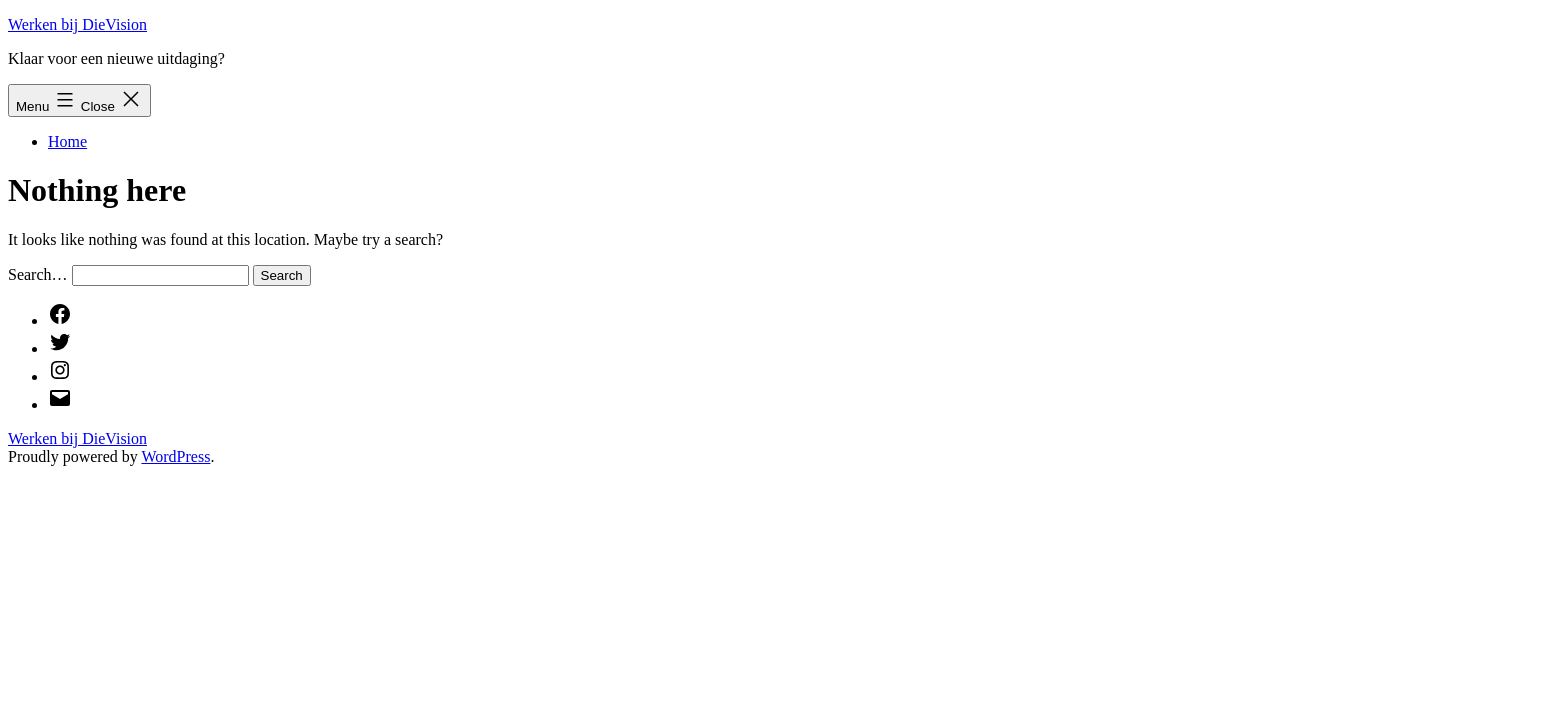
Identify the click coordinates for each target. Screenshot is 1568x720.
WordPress (175, 456)
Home (67, 141)
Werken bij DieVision (77, 24)
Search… (38, 274)
